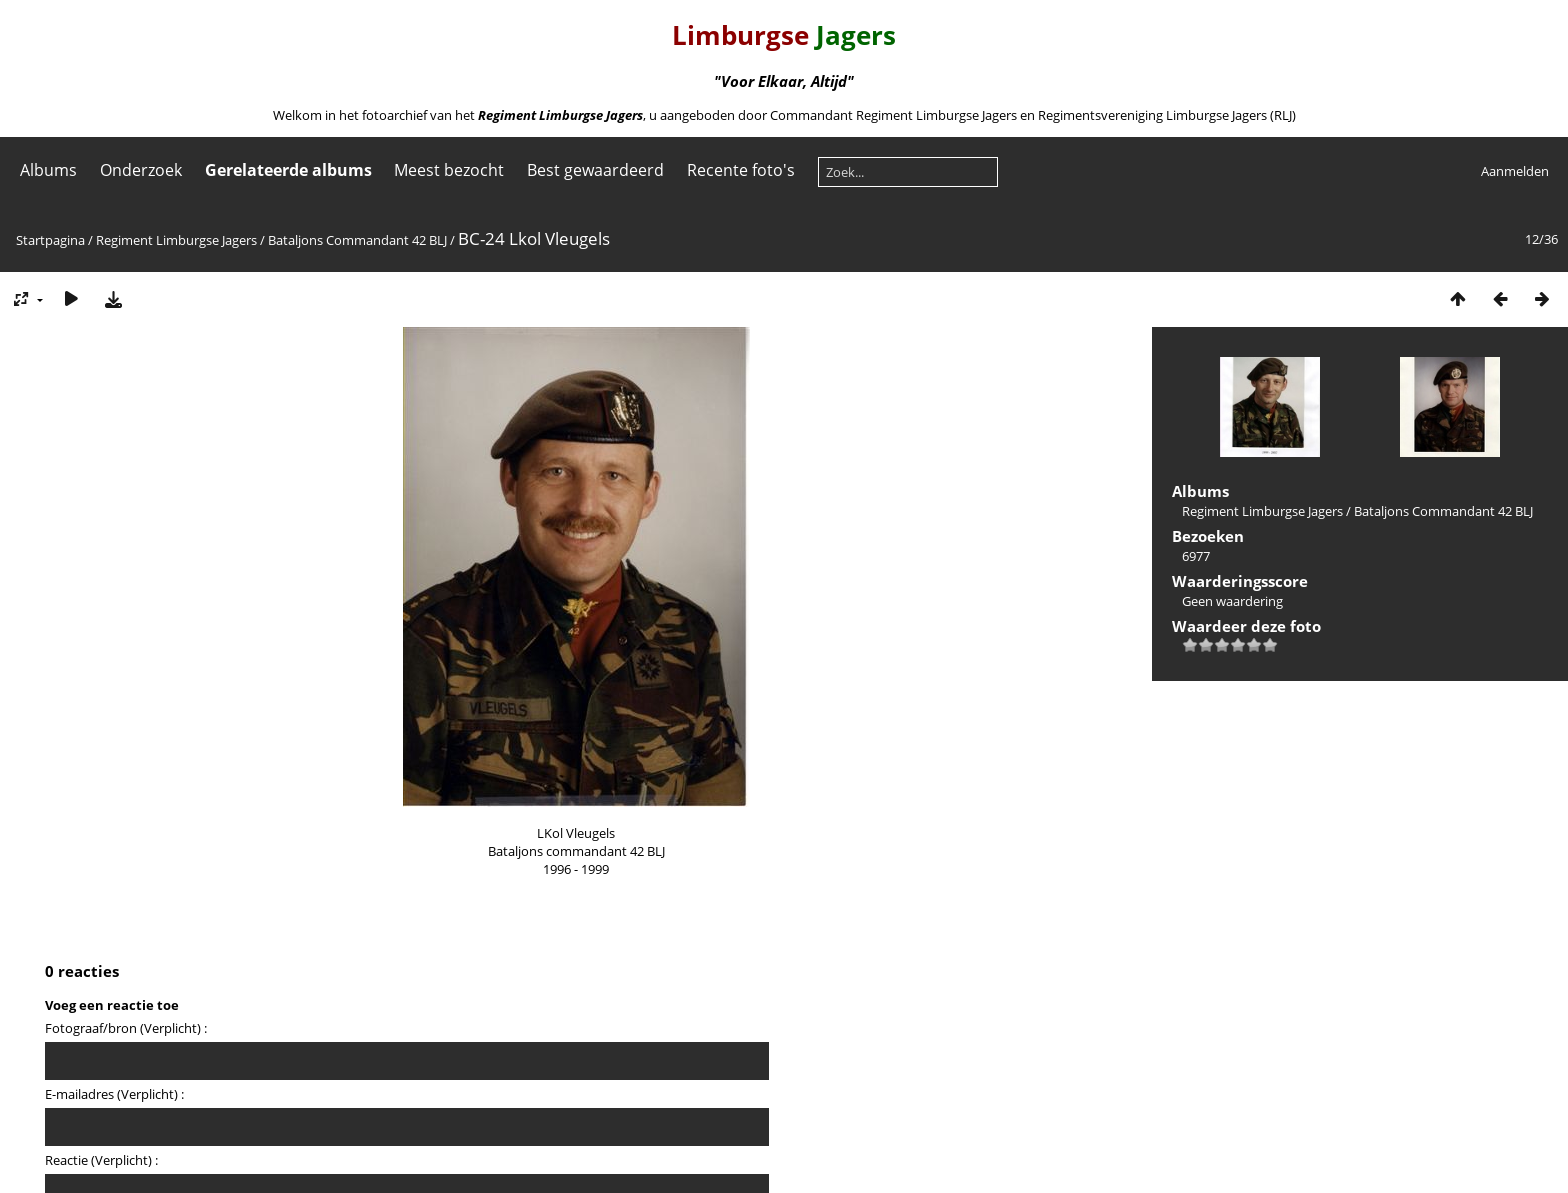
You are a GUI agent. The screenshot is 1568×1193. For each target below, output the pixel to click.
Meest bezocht (449, 170)
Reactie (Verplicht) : (101, 1160)
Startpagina (50, 240)
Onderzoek (141, 170)
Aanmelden (1515, 171)
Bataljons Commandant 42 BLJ (357, 240)
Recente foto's (741, 170)
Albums (48, 170)
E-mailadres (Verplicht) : (114, 1094)
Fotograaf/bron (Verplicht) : (126, 1028)
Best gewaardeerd (595, 170)
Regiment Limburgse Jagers (176, 240)
